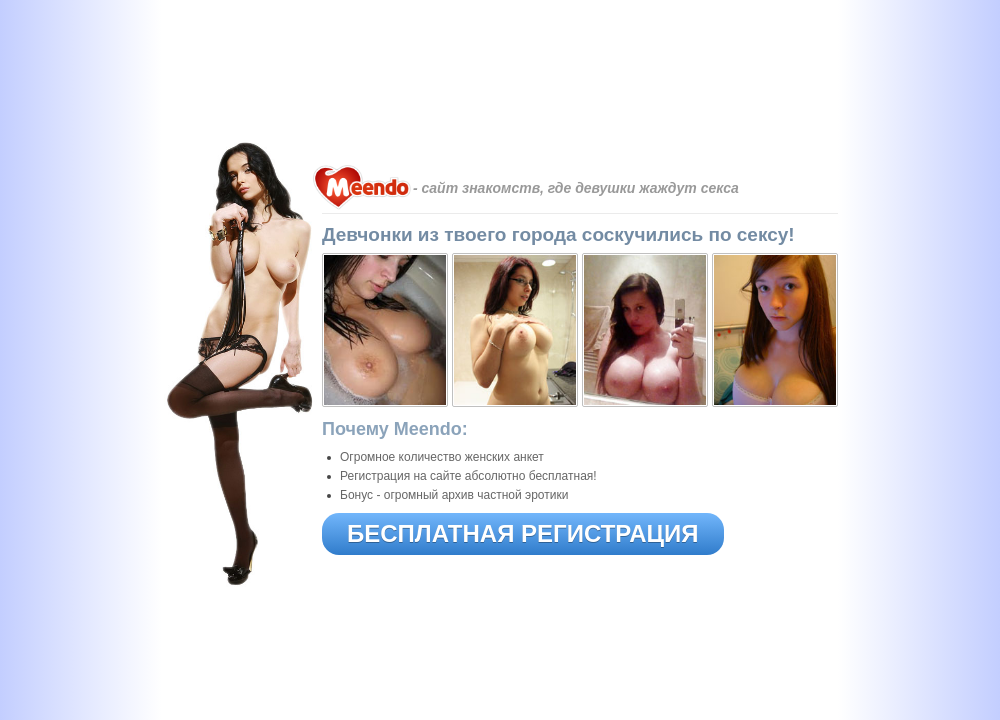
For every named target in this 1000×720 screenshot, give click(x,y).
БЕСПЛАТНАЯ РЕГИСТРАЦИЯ (523, 533)
